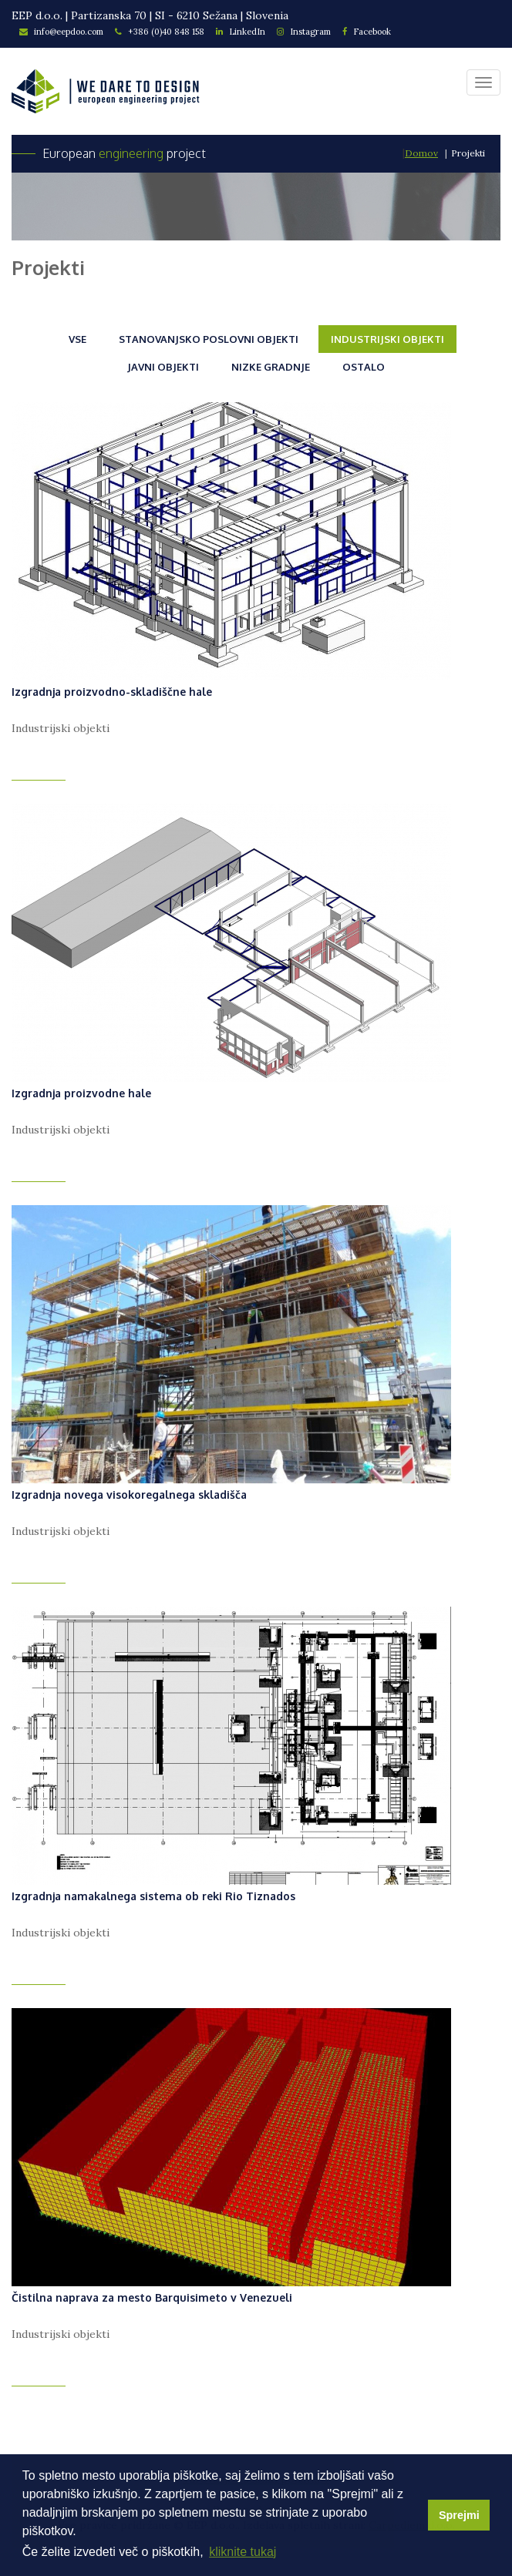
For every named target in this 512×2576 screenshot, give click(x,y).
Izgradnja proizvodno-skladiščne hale (112, 691)
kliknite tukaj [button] (242, 2551)
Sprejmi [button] (459, 2515)
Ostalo (363, 367)
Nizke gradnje (270, 367)
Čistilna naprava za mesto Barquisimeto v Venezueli (152, 2297)
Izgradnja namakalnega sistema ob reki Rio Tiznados (153, 1896)
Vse (77, 339)
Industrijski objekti (387, 339)
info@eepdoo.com (61, 31)
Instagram (304, 31)
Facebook (366, 31)
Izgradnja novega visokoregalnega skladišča (129, 1494)
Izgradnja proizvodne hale (81, 1093)
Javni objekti (163, 367)
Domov (421, 153)
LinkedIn (240, 31)
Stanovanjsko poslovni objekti (208, 339)
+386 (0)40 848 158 (159, 31)
